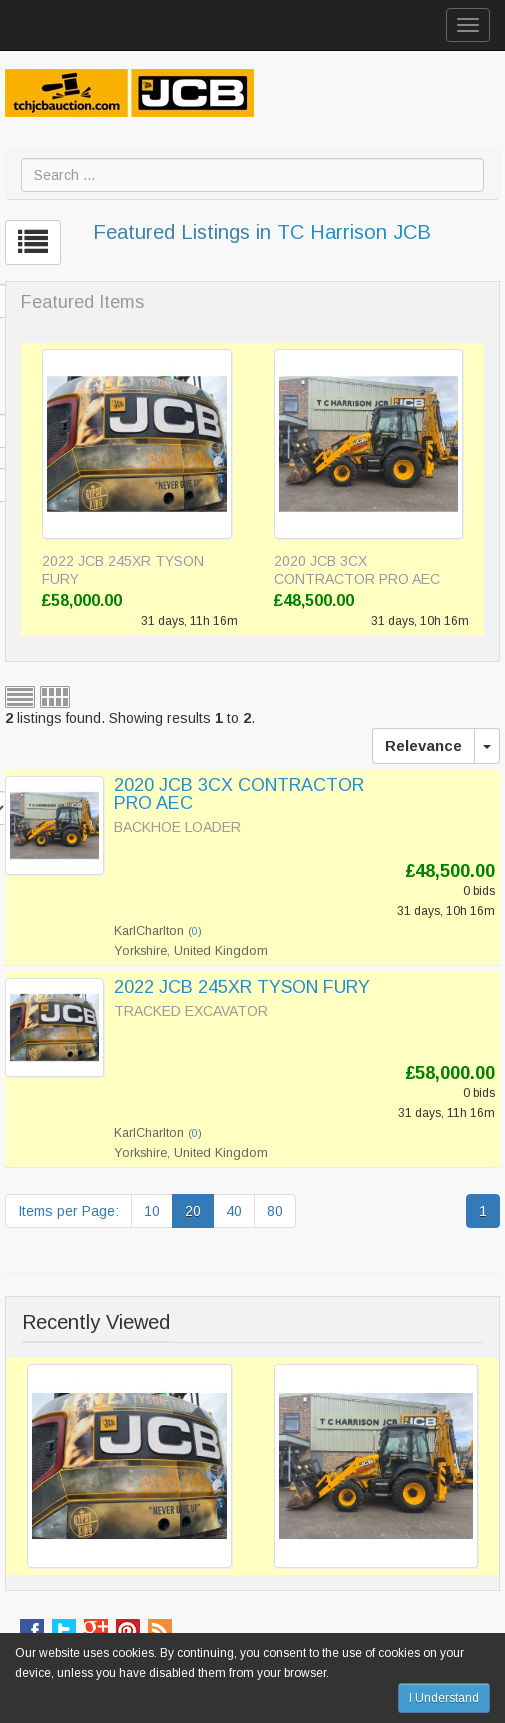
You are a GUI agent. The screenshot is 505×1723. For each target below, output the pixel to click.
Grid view (55, 697)
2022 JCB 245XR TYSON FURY (123, 570)
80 (275, 1211)
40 (234, 1211)
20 (193, 1211)
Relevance (423, 745)
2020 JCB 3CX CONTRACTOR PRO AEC (357, 570)
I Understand (444, 1698)
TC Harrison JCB (354, 232)
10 (152, 1211)
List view (20, 697)
